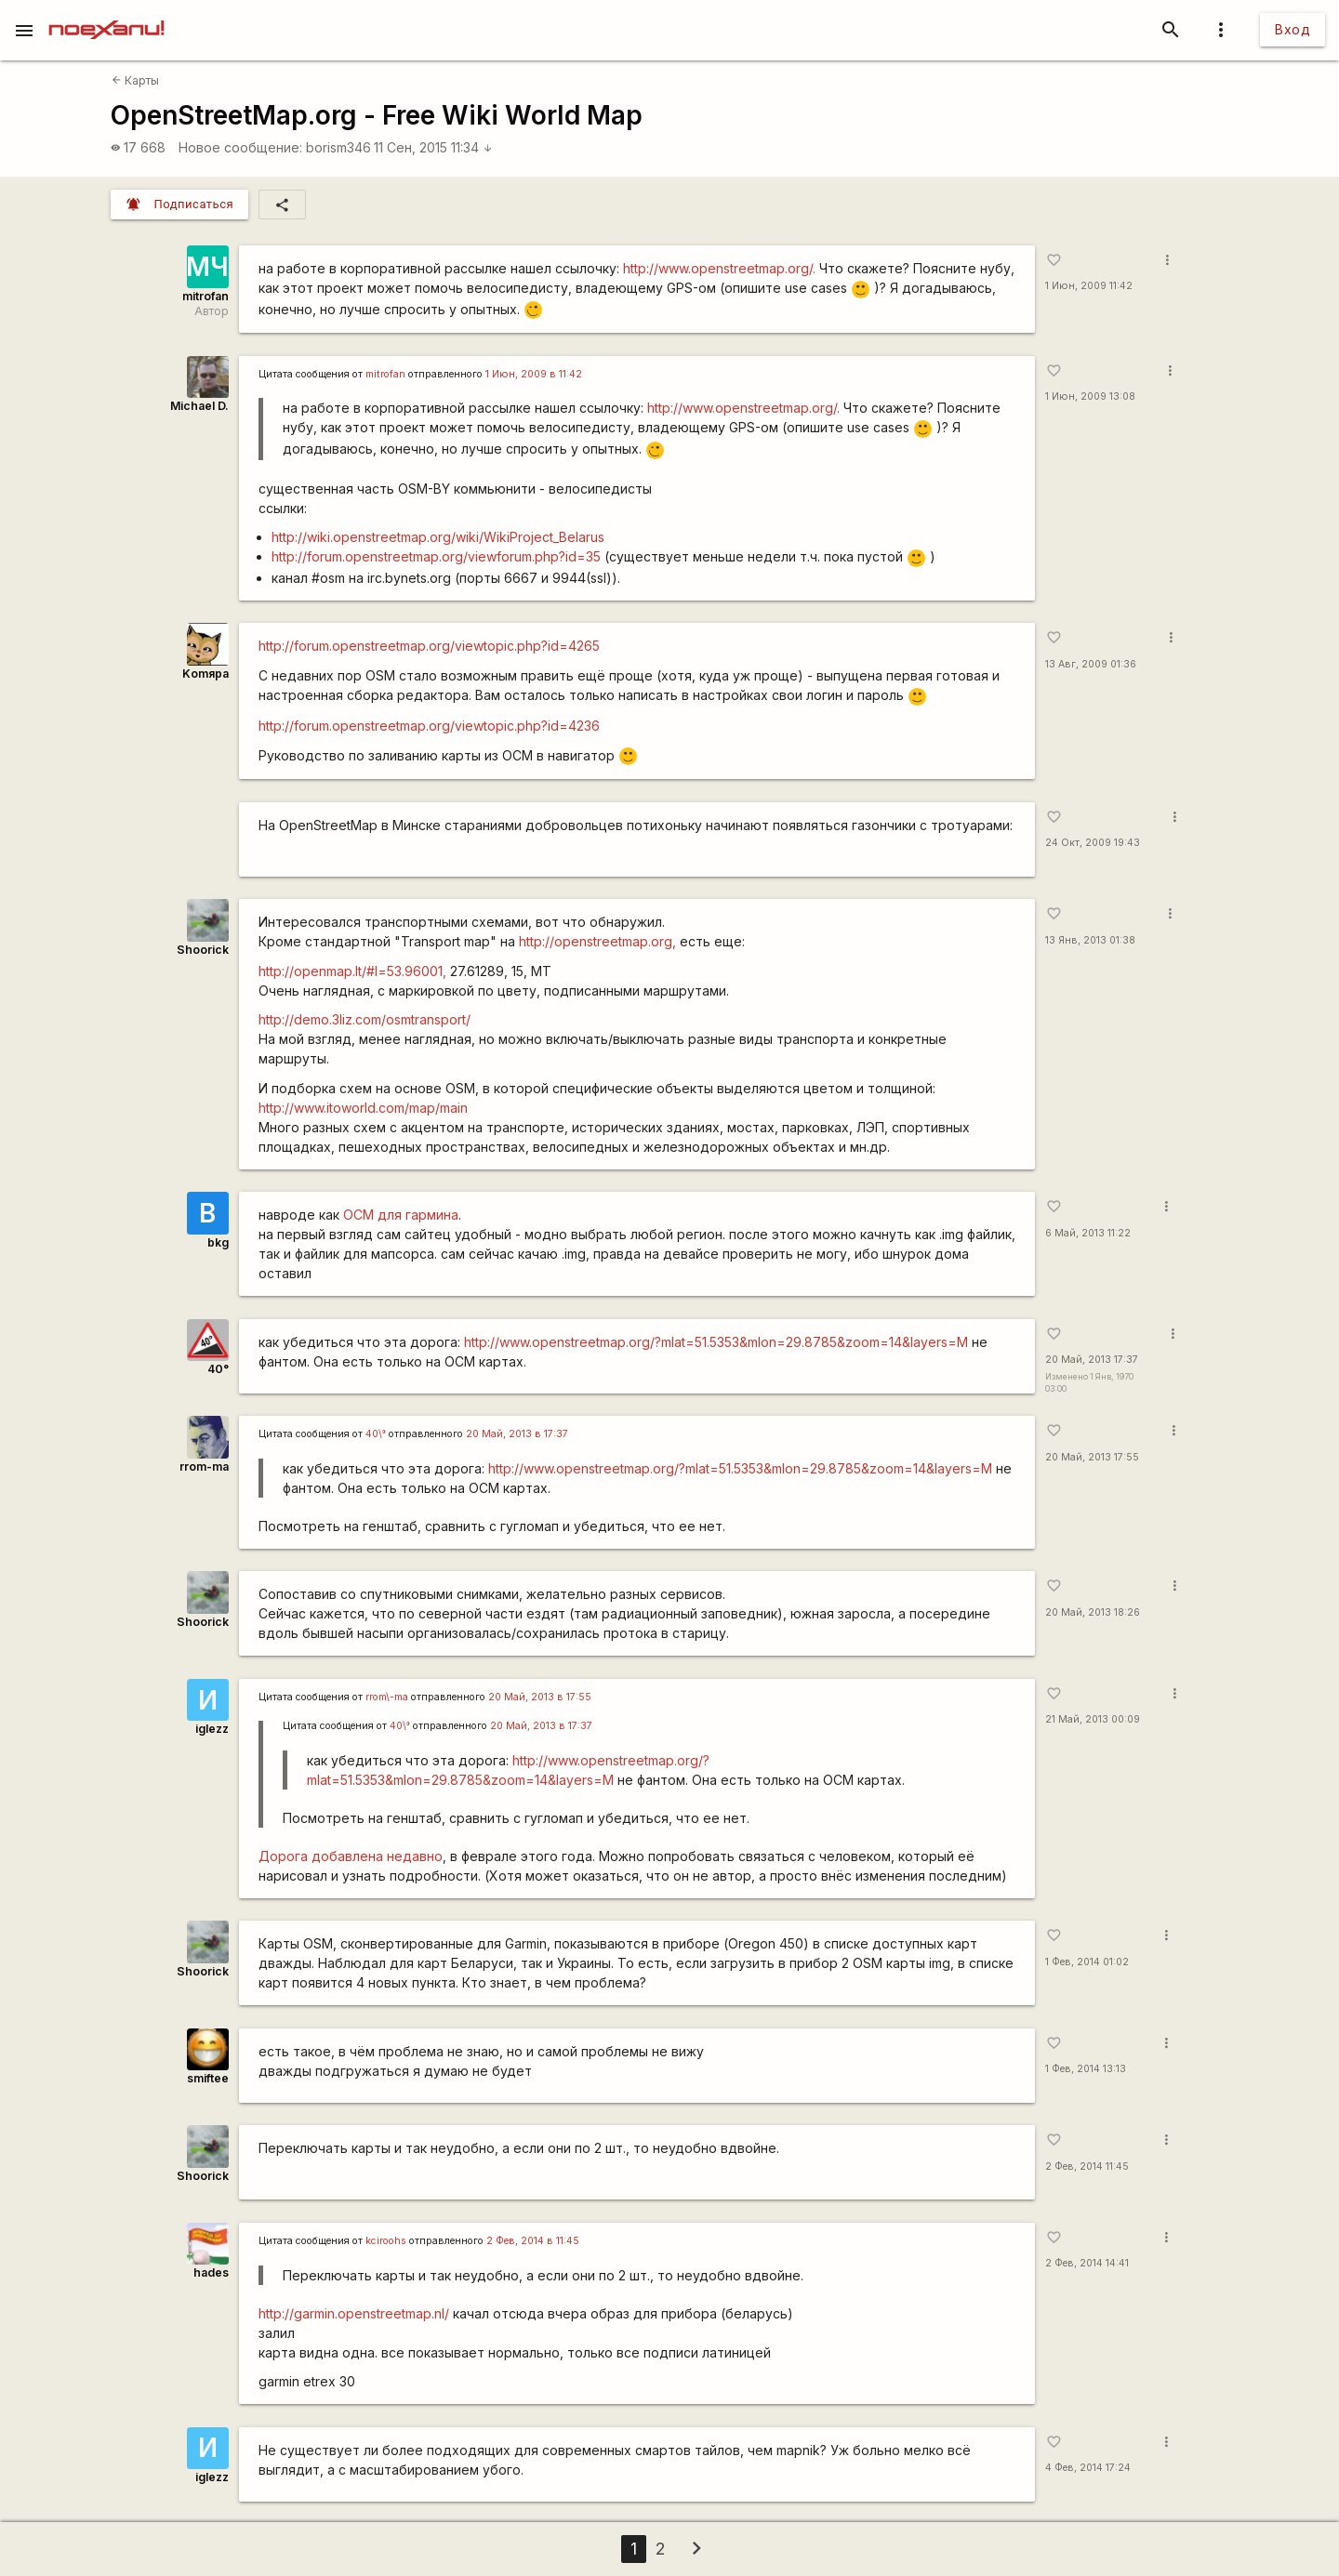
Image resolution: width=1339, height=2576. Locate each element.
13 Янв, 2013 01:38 (1090, 940)
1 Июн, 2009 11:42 (1089, 286)
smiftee (208, 2078)
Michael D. (199, 406)
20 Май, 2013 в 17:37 (517, 1434)
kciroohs (385, 2241)
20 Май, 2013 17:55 (1092, 1457)
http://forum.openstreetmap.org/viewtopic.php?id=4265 (429, 646)
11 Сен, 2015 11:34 (433, 147)
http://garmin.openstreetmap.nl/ (354, 2313)
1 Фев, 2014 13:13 (1085, 2069)
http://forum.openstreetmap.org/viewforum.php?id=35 (436, 556)
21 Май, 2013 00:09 (1092, 1719)
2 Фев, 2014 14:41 (1087, 2263)
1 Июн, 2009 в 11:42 (533, 374)
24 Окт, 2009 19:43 (1092, 843)
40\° (375, 1434)
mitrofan (205, 296)
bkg (218, 1242)
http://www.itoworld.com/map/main (363, 1108)
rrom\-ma (386, 1697)
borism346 (338, 147)
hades (211, 2272)
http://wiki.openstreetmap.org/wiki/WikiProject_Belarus (438, 537)
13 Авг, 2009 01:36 (1090, 664)
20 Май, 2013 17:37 (1091, 1360)
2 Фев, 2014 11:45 (1087, 2166)
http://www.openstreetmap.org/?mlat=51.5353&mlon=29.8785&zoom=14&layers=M (716, 1342)
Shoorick (203, 950)
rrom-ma (204, 1466)
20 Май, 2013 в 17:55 (539, 1697)
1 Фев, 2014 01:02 (1087, 1962)
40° (218, 1369)
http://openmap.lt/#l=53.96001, (352, 971)
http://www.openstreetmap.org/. (719, 268)
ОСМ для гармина (400, 1214)
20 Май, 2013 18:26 (1092, 1612)
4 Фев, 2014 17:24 (1088, 2468)
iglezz (212, 1729)
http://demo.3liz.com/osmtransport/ (365, 1019)
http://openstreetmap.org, (597, 941)
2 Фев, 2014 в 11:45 (532, 2241)
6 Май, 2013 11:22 (1088, 1233)
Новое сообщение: (240, 147)
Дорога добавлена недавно (351, 1856)
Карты (135, 80)
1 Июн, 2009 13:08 (1090, 396)
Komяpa (205, 673)
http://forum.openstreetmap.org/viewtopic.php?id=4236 (429, 725)
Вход (1292, 29)
